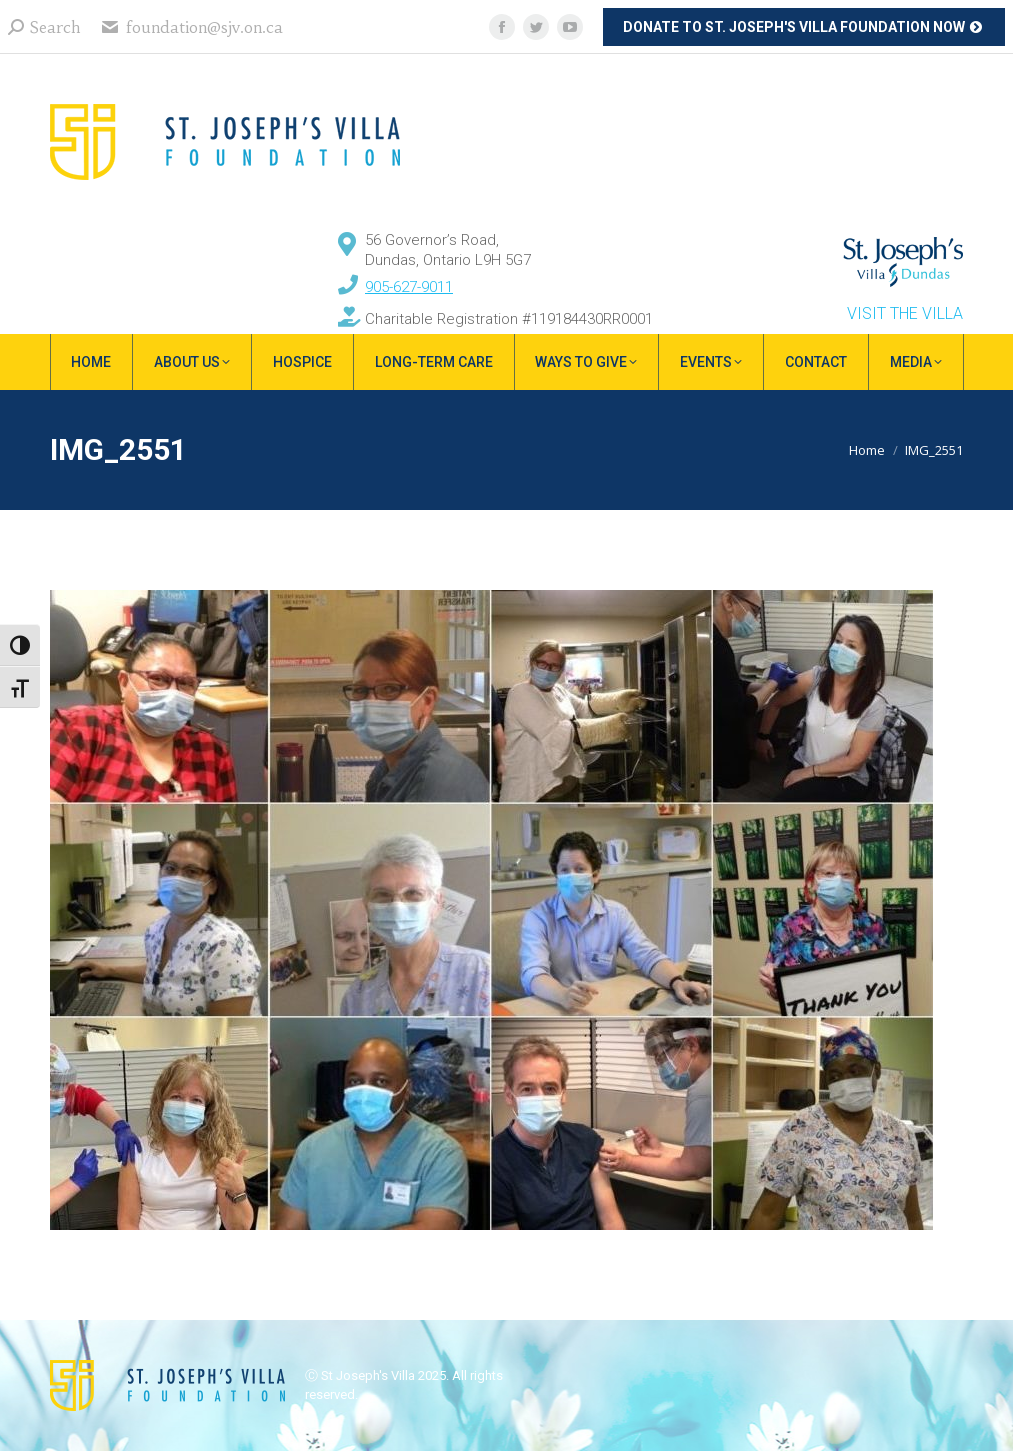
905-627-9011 (409, 287)
